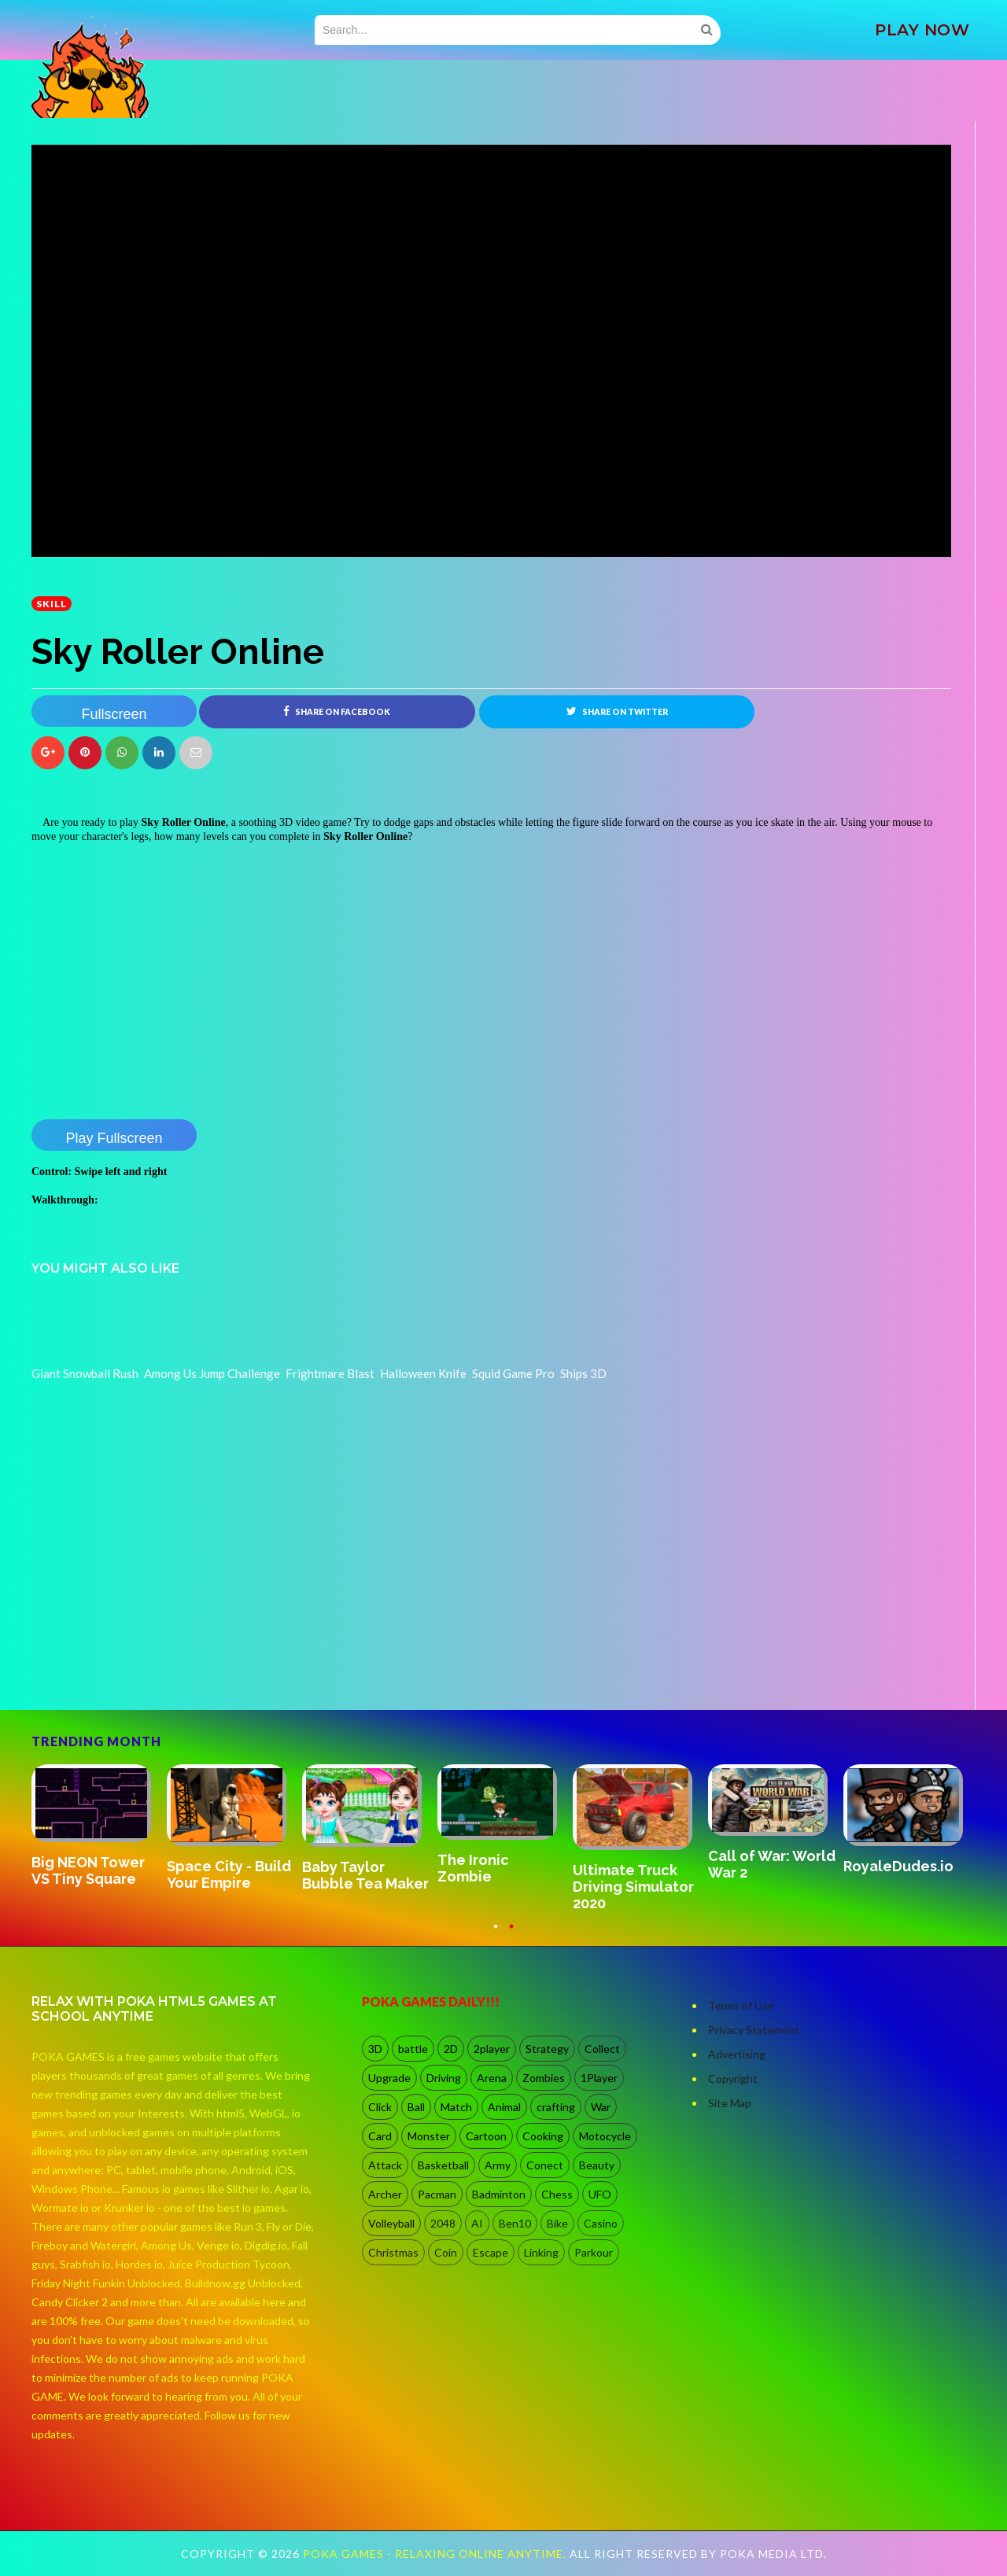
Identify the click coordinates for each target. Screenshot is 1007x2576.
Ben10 (515, 2223)
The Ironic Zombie (473, 1868)
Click (380, 2106)
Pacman (437, 2194)
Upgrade (389, 2077)
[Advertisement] (149, 1666)
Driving (443, 2077)
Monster (429, 2136)
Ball (416, 2106)
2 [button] (511, 1934)
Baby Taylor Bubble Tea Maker (365, 1875)
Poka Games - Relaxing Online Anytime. (436, 2553)
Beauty (596, 2165)
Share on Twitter (617, 711)
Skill (51, 604)
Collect (602, 2048)
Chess (557, 2194)
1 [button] (496, 1934)
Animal (504, 2106)
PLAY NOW (922, 29)
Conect (544, 2165)
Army (498, 2165)
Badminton (499, 2194)
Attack (385, 2165)
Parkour (593, 2252)
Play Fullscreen (113, 1138)
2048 (443, 2223)
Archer (385, 2194)
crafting (556, 2106)
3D (375, 2048)
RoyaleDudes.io (898, 1866)
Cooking (542, 2136)
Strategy (547, 2048)
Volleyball (391, 2223)
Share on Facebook (336, 711)
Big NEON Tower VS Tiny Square (88, 1870)
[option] (99, 1826)
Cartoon (486, 2136)
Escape (490, 2252)
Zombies (543, 2077)
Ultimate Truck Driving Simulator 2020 (633, 1886)
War (600, 2106)
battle (413, 2048)
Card (380, 2136)
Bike (557, 2223)
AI (477, 2223)
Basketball (443, 2165)
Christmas (393, 2252)
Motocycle (605, 2136)
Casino (601, 2223)
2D (451, 2048)
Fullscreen (113, 714)
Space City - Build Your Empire (229, 1874)
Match (456, 2106)
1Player (599, 2077)
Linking (541, 2252)
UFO (599, 2194)
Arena (492, 2077)
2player (492, 2048)
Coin (445, 2252)
